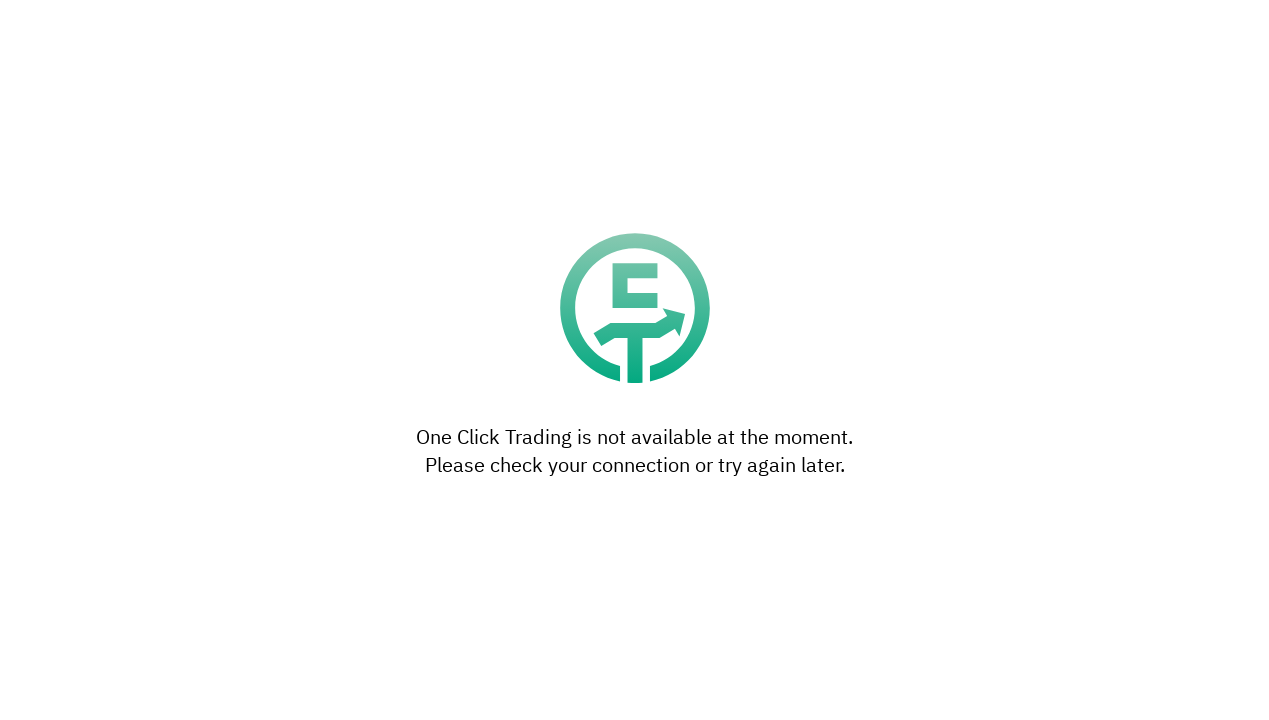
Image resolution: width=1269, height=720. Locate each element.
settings (747, 401)
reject (709, 341)
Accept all (783, 466)
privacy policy (487, 421)
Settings (487, 466)
